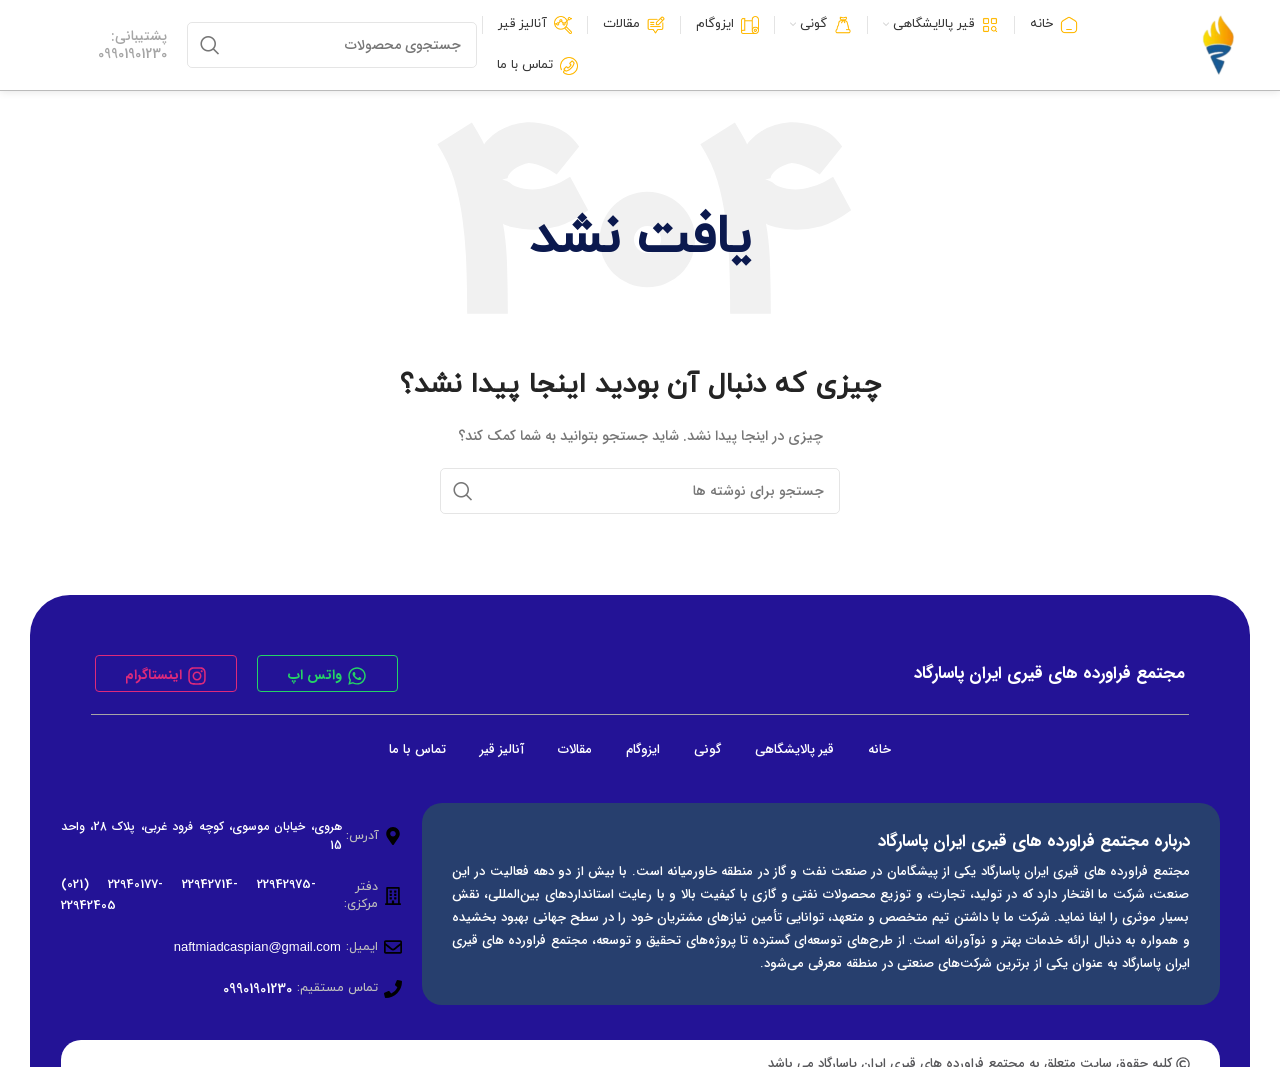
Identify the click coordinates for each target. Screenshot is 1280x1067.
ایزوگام (643, 749)
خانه (879, 749)
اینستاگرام (153, 675)
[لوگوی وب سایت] (1218, 44)
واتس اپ (315, 675)
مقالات (575, 749)
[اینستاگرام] (197, 676)
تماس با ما (417, 749)
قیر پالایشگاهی (794, 749)
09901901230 (257, 989)
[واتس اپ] (357, 676)
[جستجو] (332, 45)
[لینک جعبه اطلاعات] (105, 45)
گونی (707, 749)
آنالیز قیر (502, 749)
